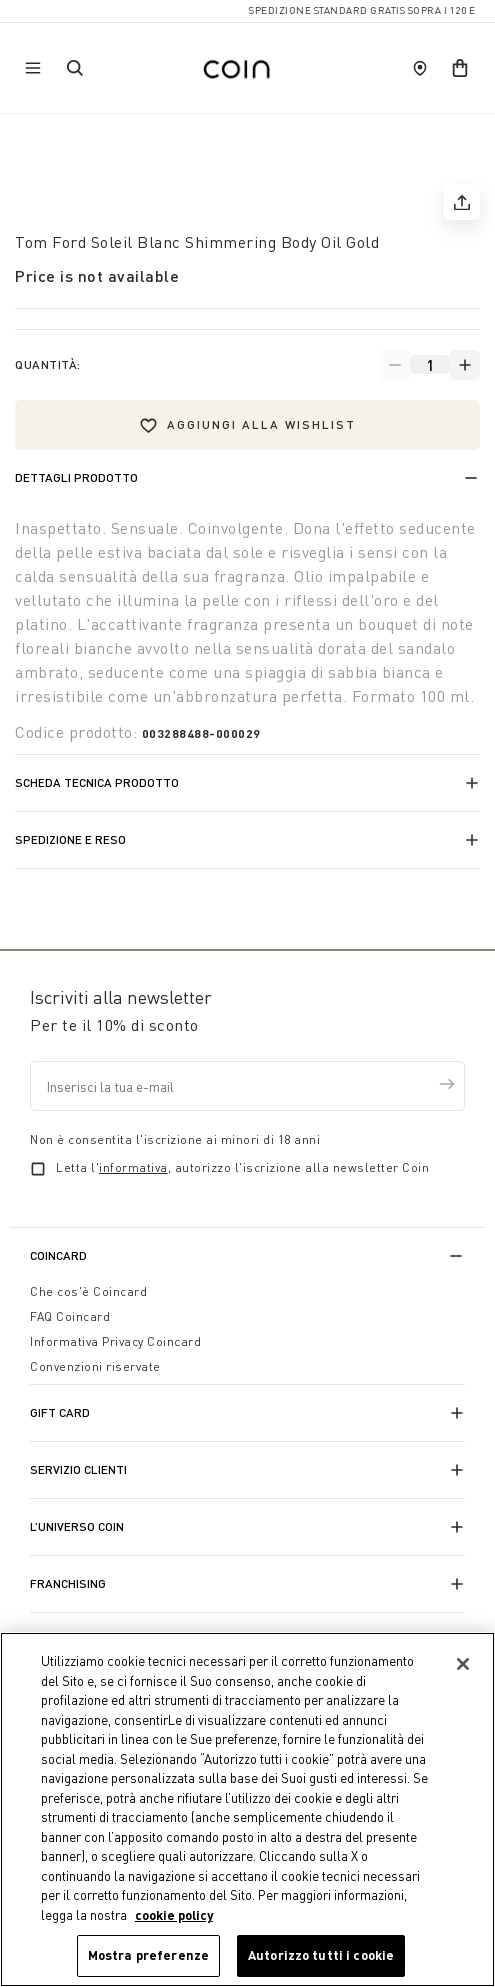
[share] (462, 202)
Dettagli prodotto (76, 477)
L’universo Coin (77, 1526)
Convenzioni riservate (95, 1366)
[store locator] (420, 68)
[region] (247, 1809)
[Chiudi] (463, 1664)
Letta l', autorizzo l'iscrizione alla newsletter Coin (242, 1167)
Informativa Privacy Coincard (115, 1341)
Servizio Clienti (78, 1469)
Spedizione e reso (70, 839)
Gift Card (60, 1412)
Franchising (68, 1583)
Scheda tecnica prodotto (97, 782)
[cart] (460, 68)
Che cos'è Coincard (88, 1291)
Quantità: (48, 364)
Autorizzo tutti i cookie (321, 1955)
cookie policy (174, 1915)
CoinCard (58, 1255)
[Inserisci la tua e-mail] (247, 1086)
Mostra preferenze (148, 1955)
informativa (133, 1167)
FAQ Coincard (70, 1316)
